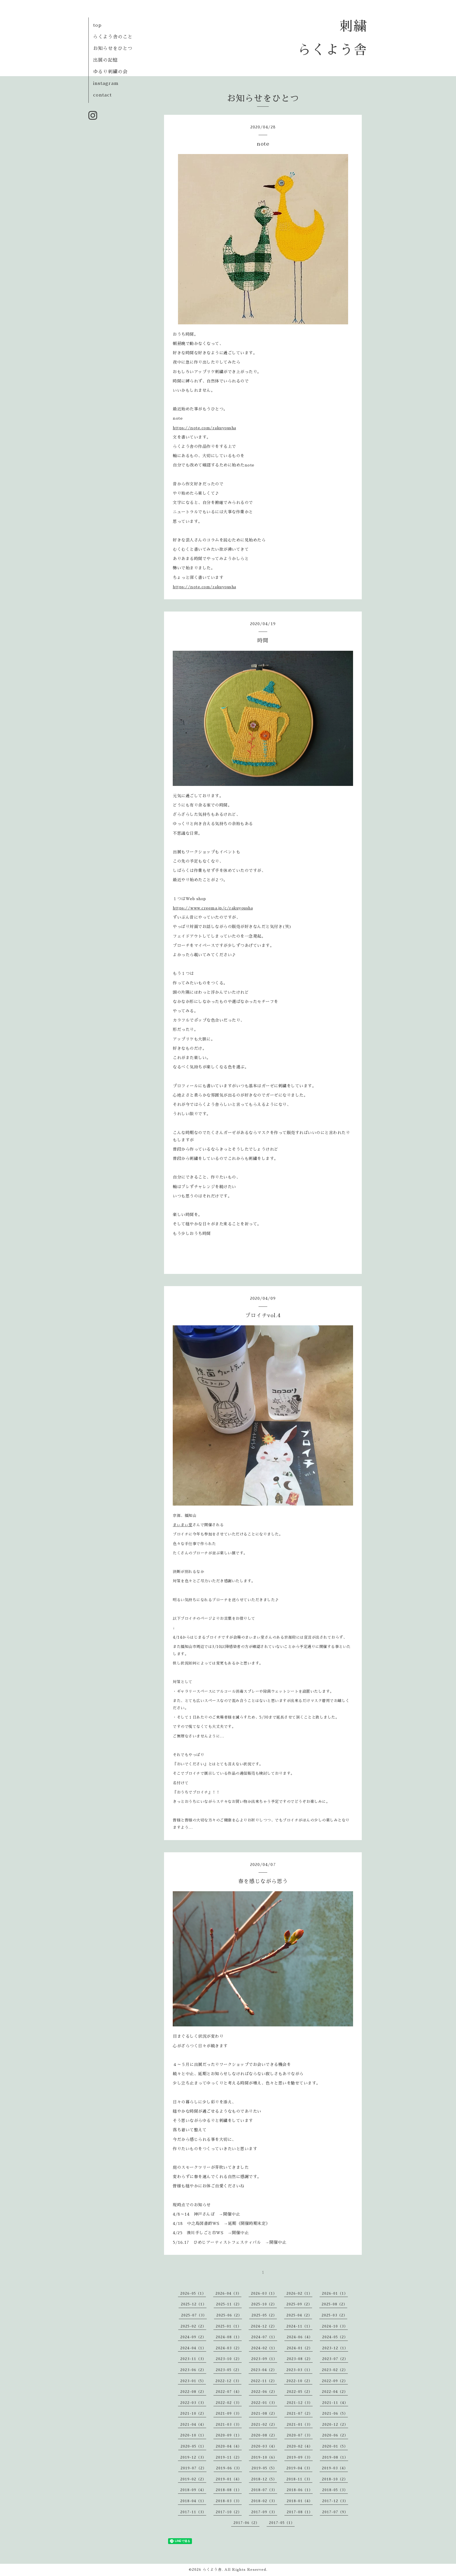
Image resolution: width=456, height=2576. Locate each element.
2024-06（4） (300, 2337)
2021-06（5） (335, 2413)
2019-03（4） (335, 2468)
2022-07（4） (229, 2391)
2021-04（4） (193, 2424)
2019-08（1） (335, 2457)
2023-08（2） (300, 2359)
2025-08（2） (334, 2304)
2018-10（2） (335, 2479)
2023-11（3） (193, 2359)
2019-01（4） (229, 2479)
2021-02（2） (264, 2424)
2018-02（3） (264, 2501)
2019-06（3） (229, 2468)
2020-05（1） (193, 2446)
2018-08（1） (229, 2490)
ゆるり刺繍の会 (110, 71)
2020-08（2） (264, 2435)
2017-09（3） (264, 2512)
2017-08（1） (300, 2512)
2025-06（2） (229, 2315)
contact (102, 95)
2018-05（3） (335, 2490)
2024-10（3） (335, 2326)
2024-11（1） (299, 2326)
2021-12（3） (300, 2403)
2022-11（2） (264, 2381)
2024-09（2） (193, 2337)
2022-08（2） (193, 2391)
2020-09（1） (229, 2435)
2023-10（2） (229, 2359)
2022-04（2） (335, 2391)
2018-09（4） (193, 2490)
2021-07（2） (300, 2413)
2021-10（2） (193, 2413)
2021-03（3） (229, 2424)
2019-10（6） (264, 2457)
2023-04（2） (264, 2370)
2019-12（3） (193, 2457)
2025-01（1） (228, 2326)
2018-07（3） (264, 2490)
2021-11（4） (335, 2403)
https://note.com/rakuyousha (204, 428)
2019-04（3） (299, 2468)
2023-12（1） (335, 2348)
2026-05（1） (193, 2293)
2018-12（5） (264, 2479)
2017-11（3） (193, 2512)
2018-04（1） (193, 2501)
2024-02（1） (264, 2348)
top (97, 25)
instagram (106, 83)
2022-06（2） (264, 2391)
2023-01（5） (193, 2381)
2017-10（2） (229, 2512)
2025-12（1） (193, 2304)
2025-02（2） (193, 2326)
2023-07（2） (335, 2359)
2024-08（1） (229, 2337)
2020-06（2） (335, 2435)
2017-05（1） (282, 2523)
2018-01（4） (300, 2501)
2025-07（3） (194, 2315)
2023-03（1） (299, 2370)
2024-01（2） (300, 2348)
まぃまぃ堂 (183, 1525)
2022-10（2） (299, 2381)
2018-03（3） (229, 2501)
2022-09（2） (335, 2381)
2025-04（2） (299, 2315)
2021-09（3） (229, 2413)
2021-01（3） (300, 2424)
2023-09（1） (264, 2359)
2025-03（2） (334, 2315)
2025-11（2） (229, 2304)
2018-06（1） (300, 2490)
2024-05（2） (335, 2337)
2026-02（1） (299, 2293)
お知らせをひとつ (113, 48)
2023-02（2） (335, 2370)
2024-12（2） (264, 2326)
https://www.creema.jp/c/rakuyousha (213, 908)
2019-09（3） (300, 2457)
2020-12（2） (335, 2424)
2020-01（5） (335, 2446)
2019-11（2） (229, 2457)
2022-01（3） (264, 2403)
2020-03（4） (264, 2446)
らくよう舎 (212, 2569)
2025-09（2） (299, 2304)
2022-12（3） (228, 2381)
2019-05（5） (264, 2468)
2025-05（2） (264, 2315)
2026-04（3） (228, 2293)
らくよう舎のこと (113, 37)
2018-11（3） (299, 2479)
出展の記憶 (105, 60)
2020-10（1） (193, 2435)
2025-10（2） (264, 2304)
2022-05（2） (299, 2391)
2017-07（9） (335, 2512)
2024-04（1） (193, 2348)
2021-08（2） (264, 2413)
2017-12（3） (335, 2501)
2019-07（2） (193, 2468)
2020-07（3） (300, 2435)
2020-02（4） (300, 2446)
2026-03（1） (264, 2293)
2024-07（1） (264, 2337)
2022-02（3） (229, 2403)
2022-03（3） (193, 2403)
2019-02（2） (193, 2479)
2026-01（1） (335, 2293)
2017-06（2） (246, 2523)
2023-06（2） (193, 2370)
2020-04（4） (229, 2446)
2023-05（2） (228, 2370)
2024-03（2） (229, 2348)
